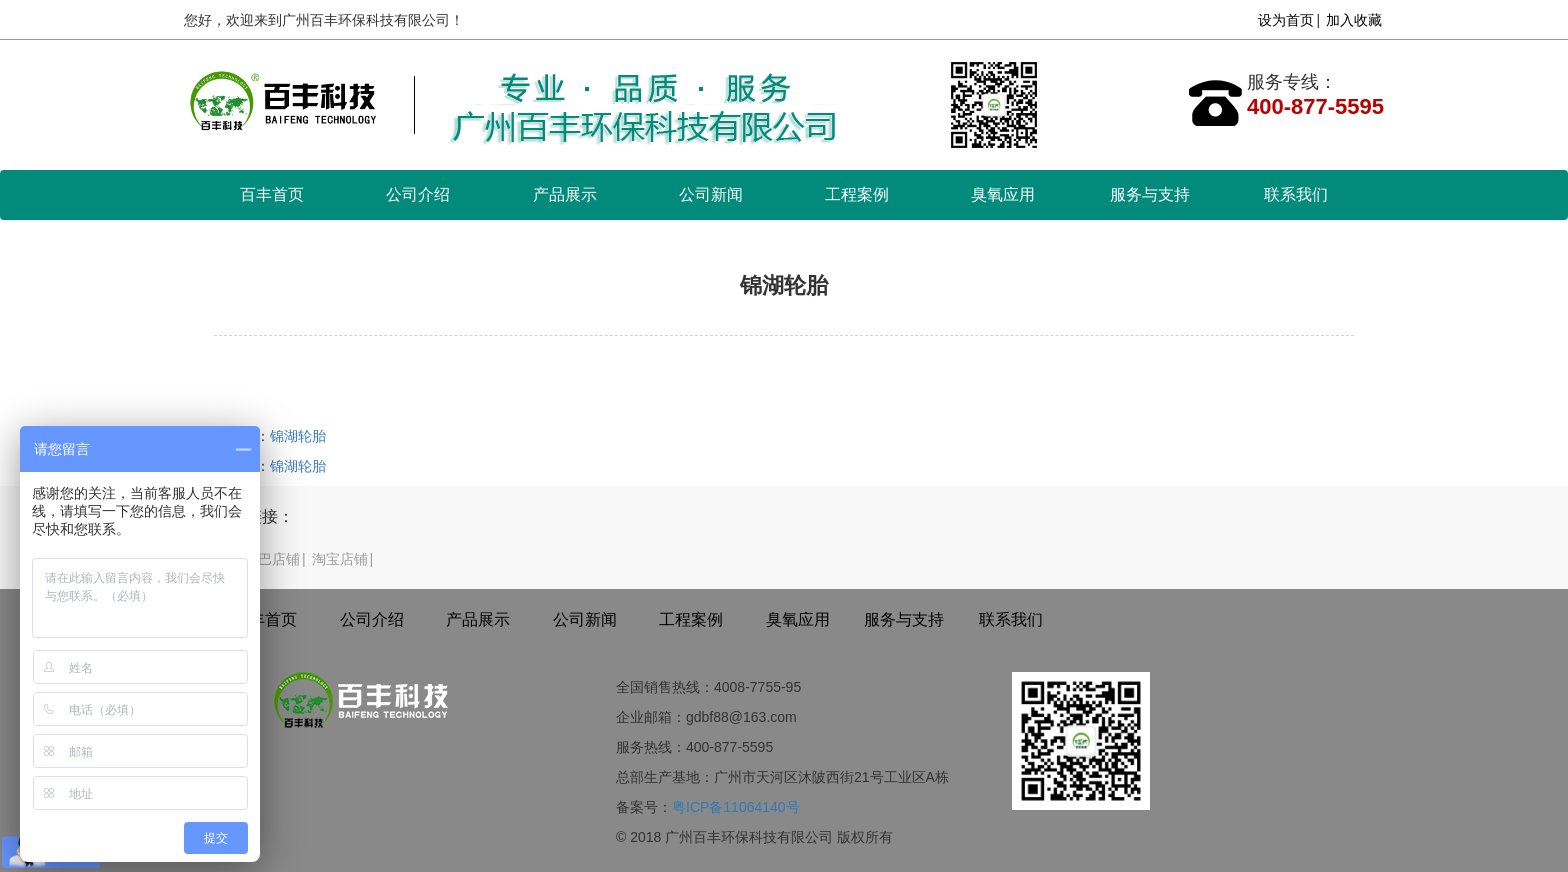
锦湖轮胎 (298, 436)
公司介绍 (418, 194)
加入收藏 (1354, 20)
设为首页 (1286, 20)
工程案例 (857, 194)
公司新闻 (711, 194)
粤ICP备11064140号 (736, 807)
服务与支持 (1150, 194)
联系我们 (1296, 194)
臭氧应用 (1003, 194)
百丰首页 (272, 194)
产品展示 (565, 194)
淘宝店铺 (340, 559)
